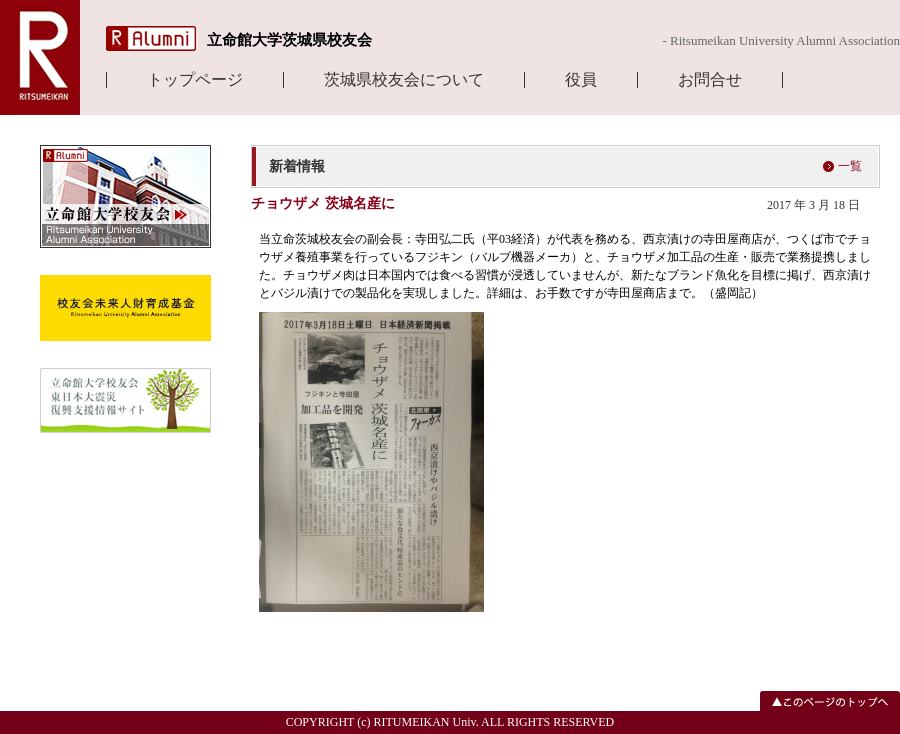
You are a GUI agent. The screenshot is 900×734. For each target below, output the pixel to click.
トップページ (195, 80)
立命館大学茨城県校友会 (289, 40)
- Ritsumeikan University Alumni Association (781, 40)
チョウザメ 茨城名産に (323, 203)
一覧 (850, 166)
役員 (581, 80)
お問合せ (710, 80)
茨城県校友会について (404, 80)
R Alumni (151, 38)
